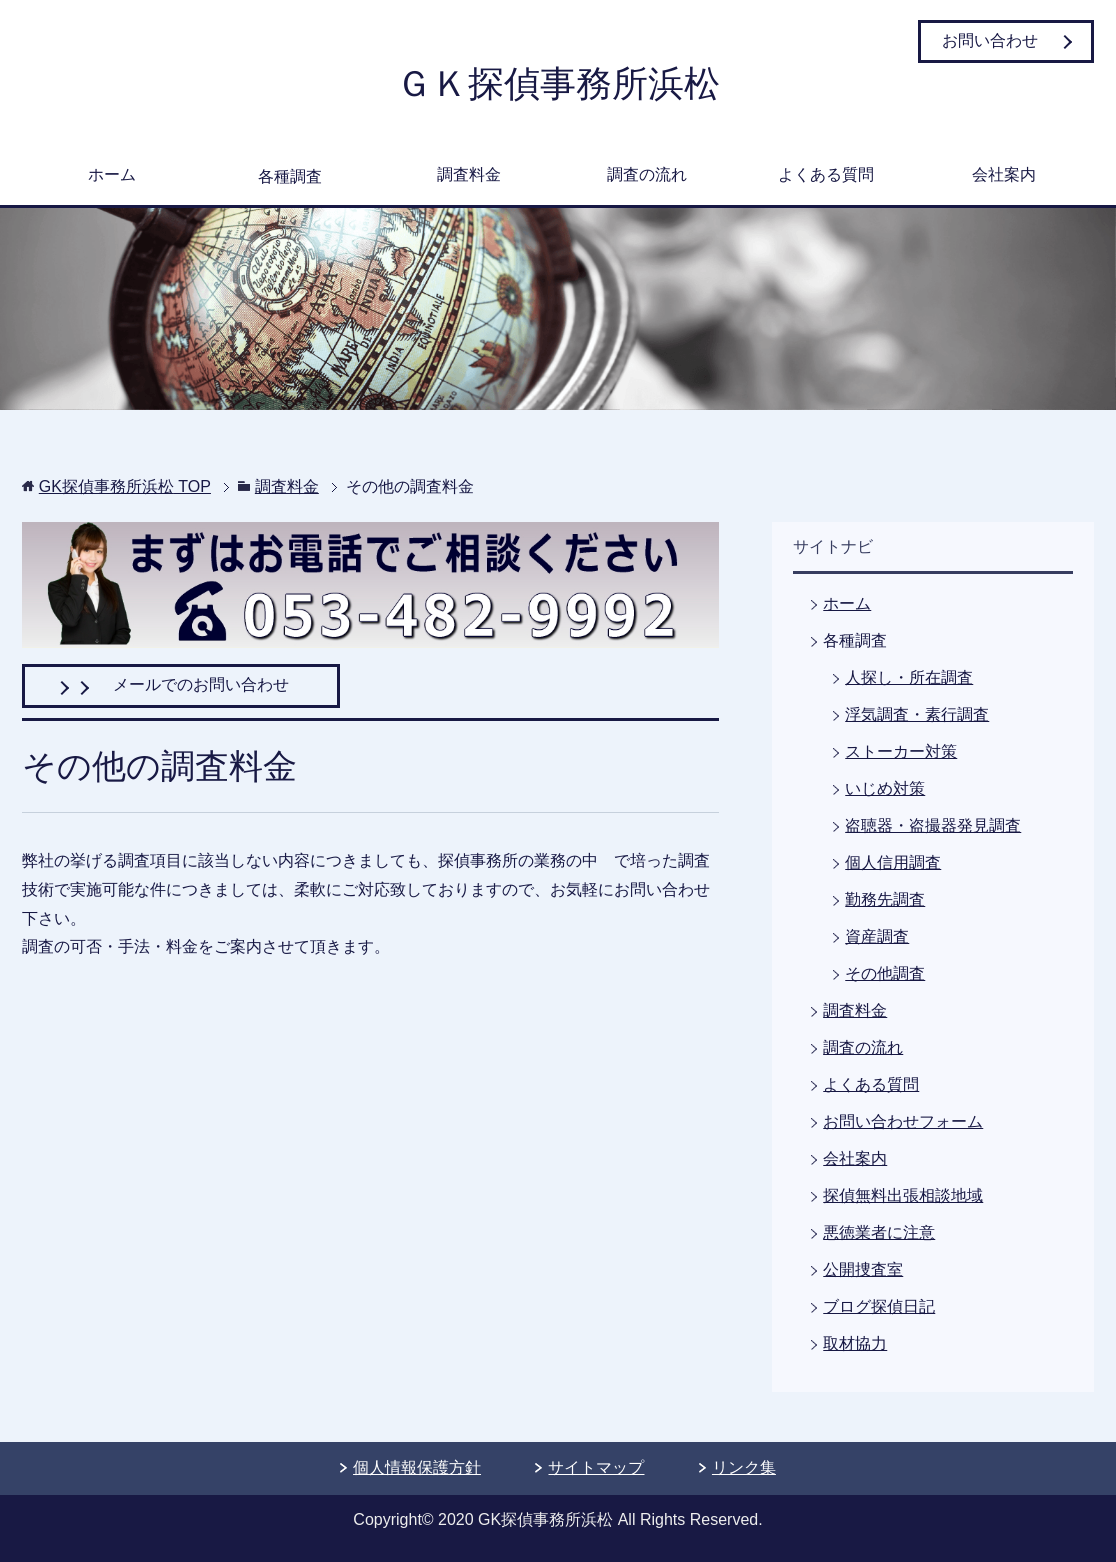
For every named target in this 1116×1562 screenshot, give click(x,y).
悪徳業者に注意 (879, 1232)
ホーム (112, 174)
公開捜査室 (863, 1269)
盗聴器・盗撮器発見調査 (933, 825)
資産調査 (877, 936)
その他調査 (885, 973)
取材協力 (855, 1343)
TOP (125, 486)
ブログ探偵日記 (879, 1306)
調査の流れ (647, 174)
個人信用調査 (893, 862)
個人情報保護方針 (417, 1467)
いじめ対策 (885, 788)
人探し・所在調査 (909, 677)
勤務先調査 (885, 899)
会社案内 (1004, 174)
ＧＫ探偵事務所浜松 (558, 83)
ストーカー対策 (901, 751)
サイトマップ (596, 1467)
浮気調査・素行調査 (917, 714)
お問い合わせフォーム (903, 1121)
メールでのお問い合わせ (181, 684)
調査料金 (469, 174)
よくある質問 (826, 174)
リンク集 (744, 1467)
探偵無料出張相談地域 (903, 1195)
